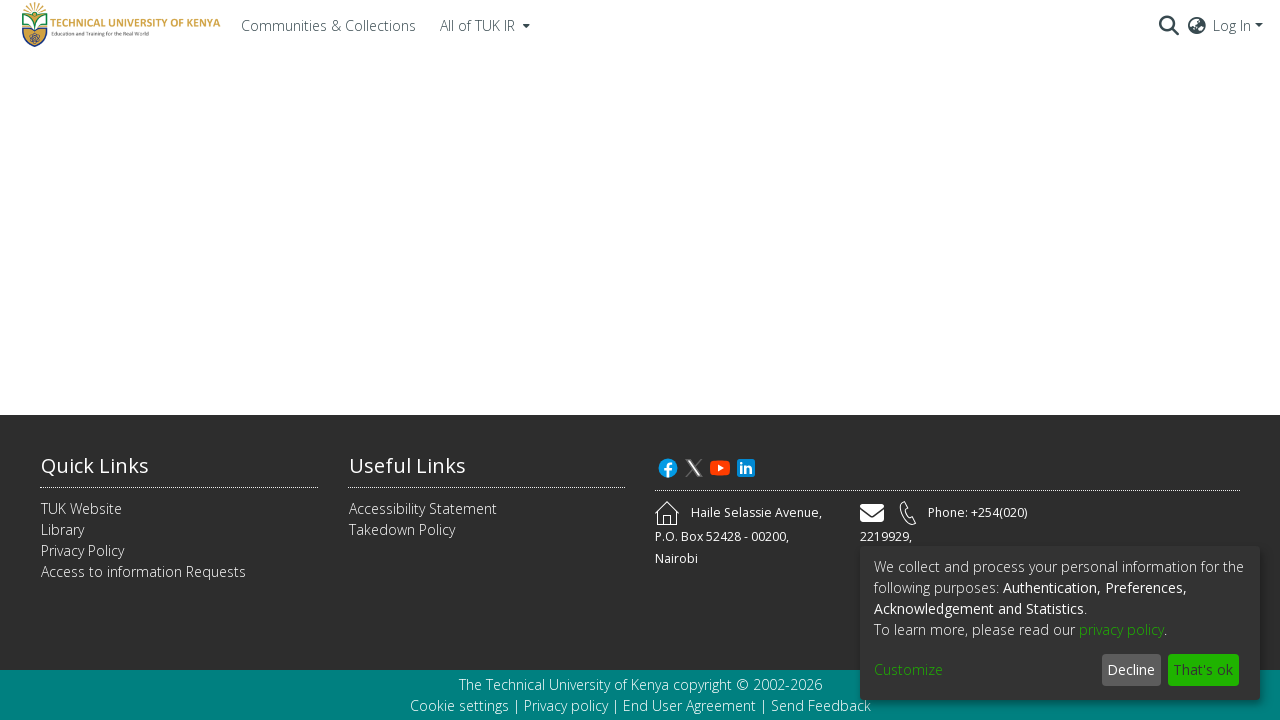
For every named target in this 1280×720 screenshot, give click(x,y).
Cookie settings (459, 705)
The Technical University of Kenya (564, 684)
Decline (1131, 669)
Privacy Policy (82, 550)
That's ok (1203, 669)
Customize (908, 669)
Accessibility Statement (423, 508)
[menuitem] (483, 25)
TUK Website (81, 508)
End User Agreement (689, 705)
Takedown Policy (402, 529)
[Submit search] (1169, 25)
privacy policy (1121, 629)
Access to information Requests (143, 571)
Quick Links (95, 465)
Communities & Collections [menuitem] (328, 25)
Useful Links (407, 465)
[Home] (118, 25)
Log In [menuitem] (1232, 25)
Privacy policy (566, 705)
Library (62, 529)
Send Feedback (821, 705)
